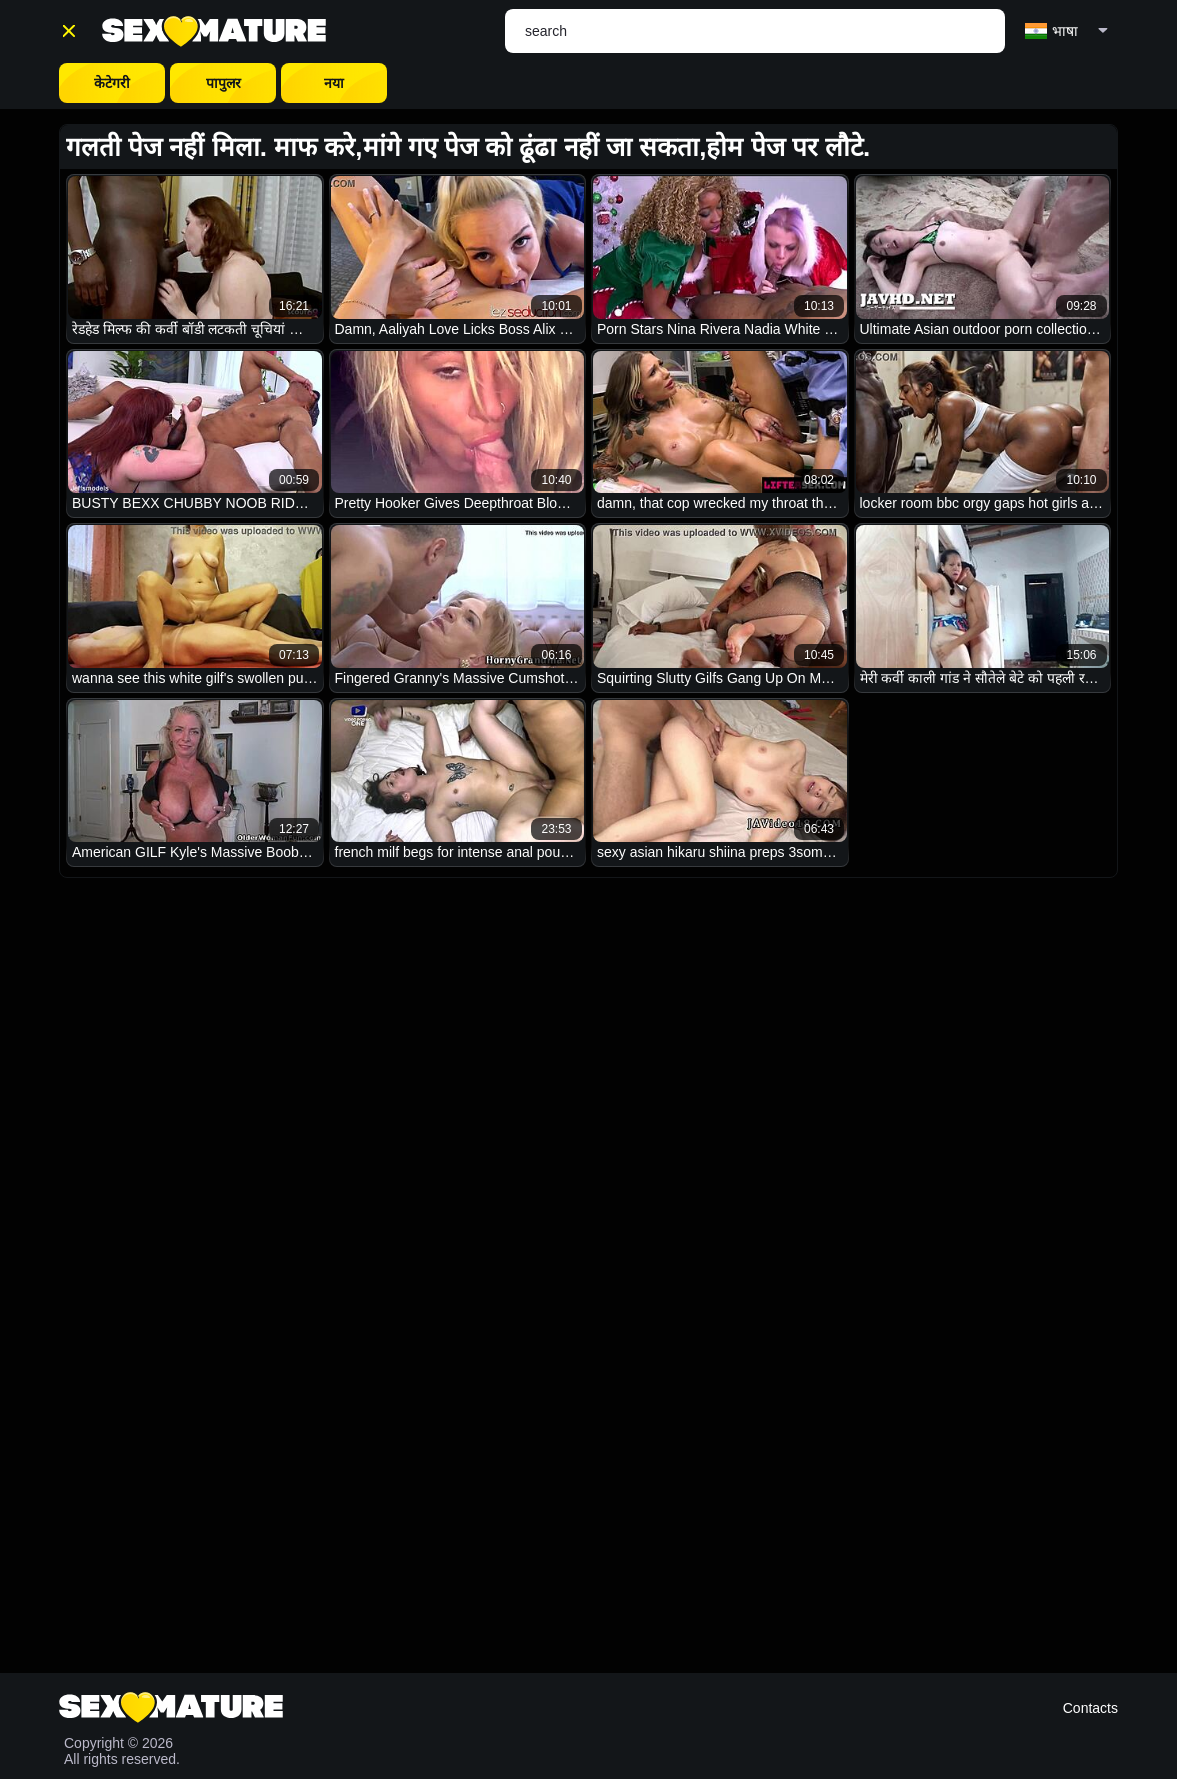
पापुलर (223, 83)
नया (334, 83)
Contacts (1090, 1708)
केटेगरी (112, 83)
